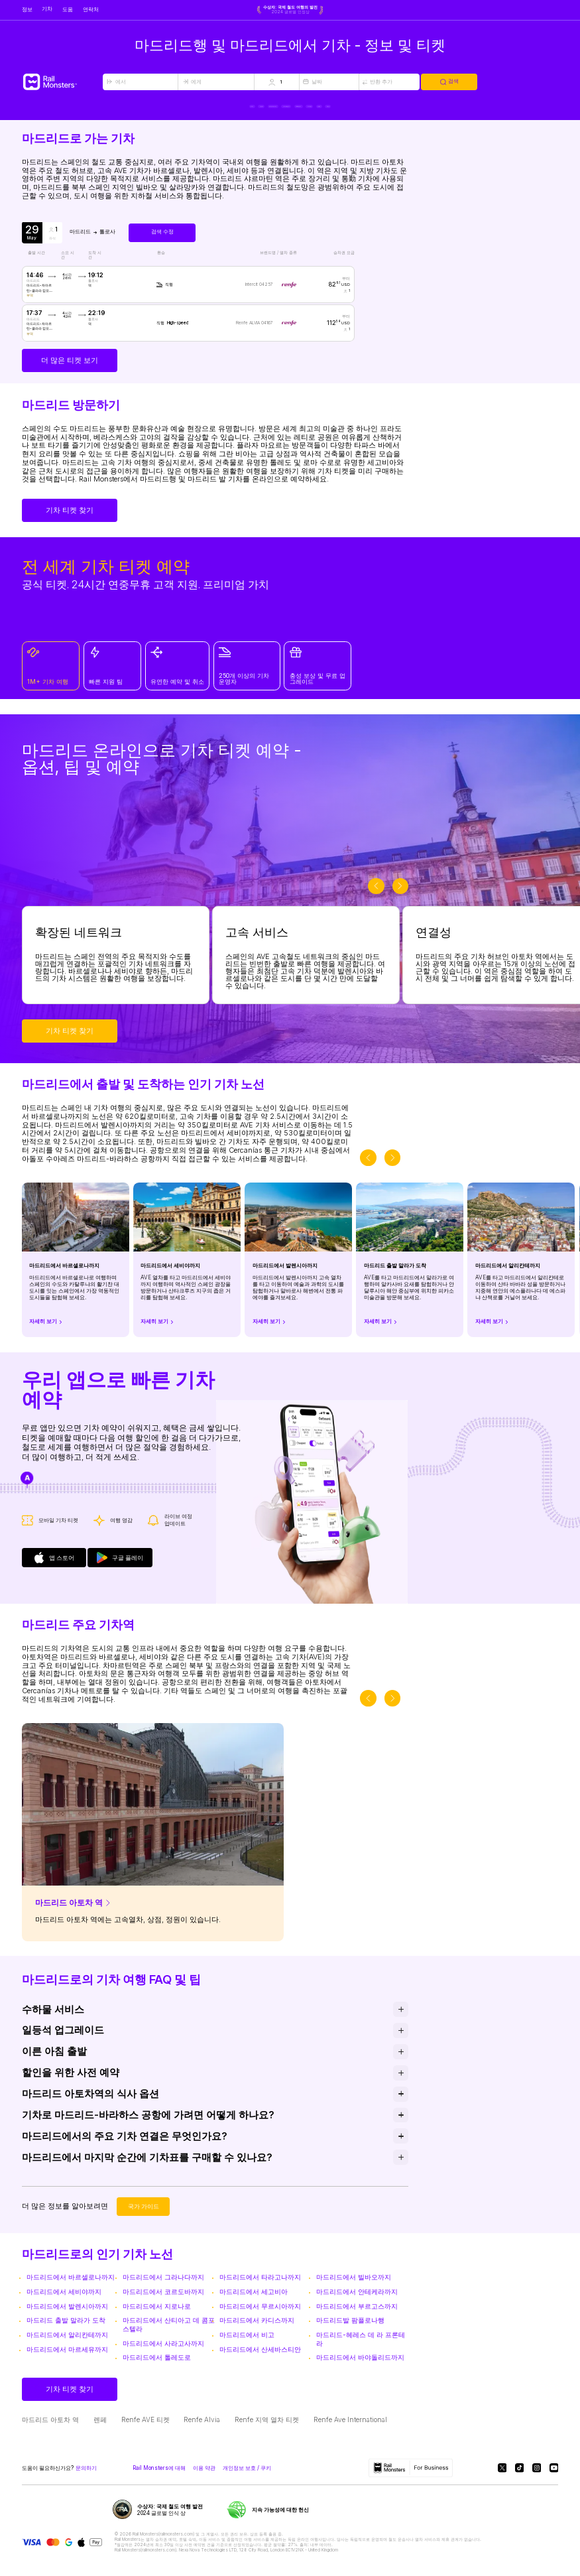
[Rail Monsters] (62, 82)
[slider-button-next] (400, 897)
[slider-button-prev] (376, 897)
